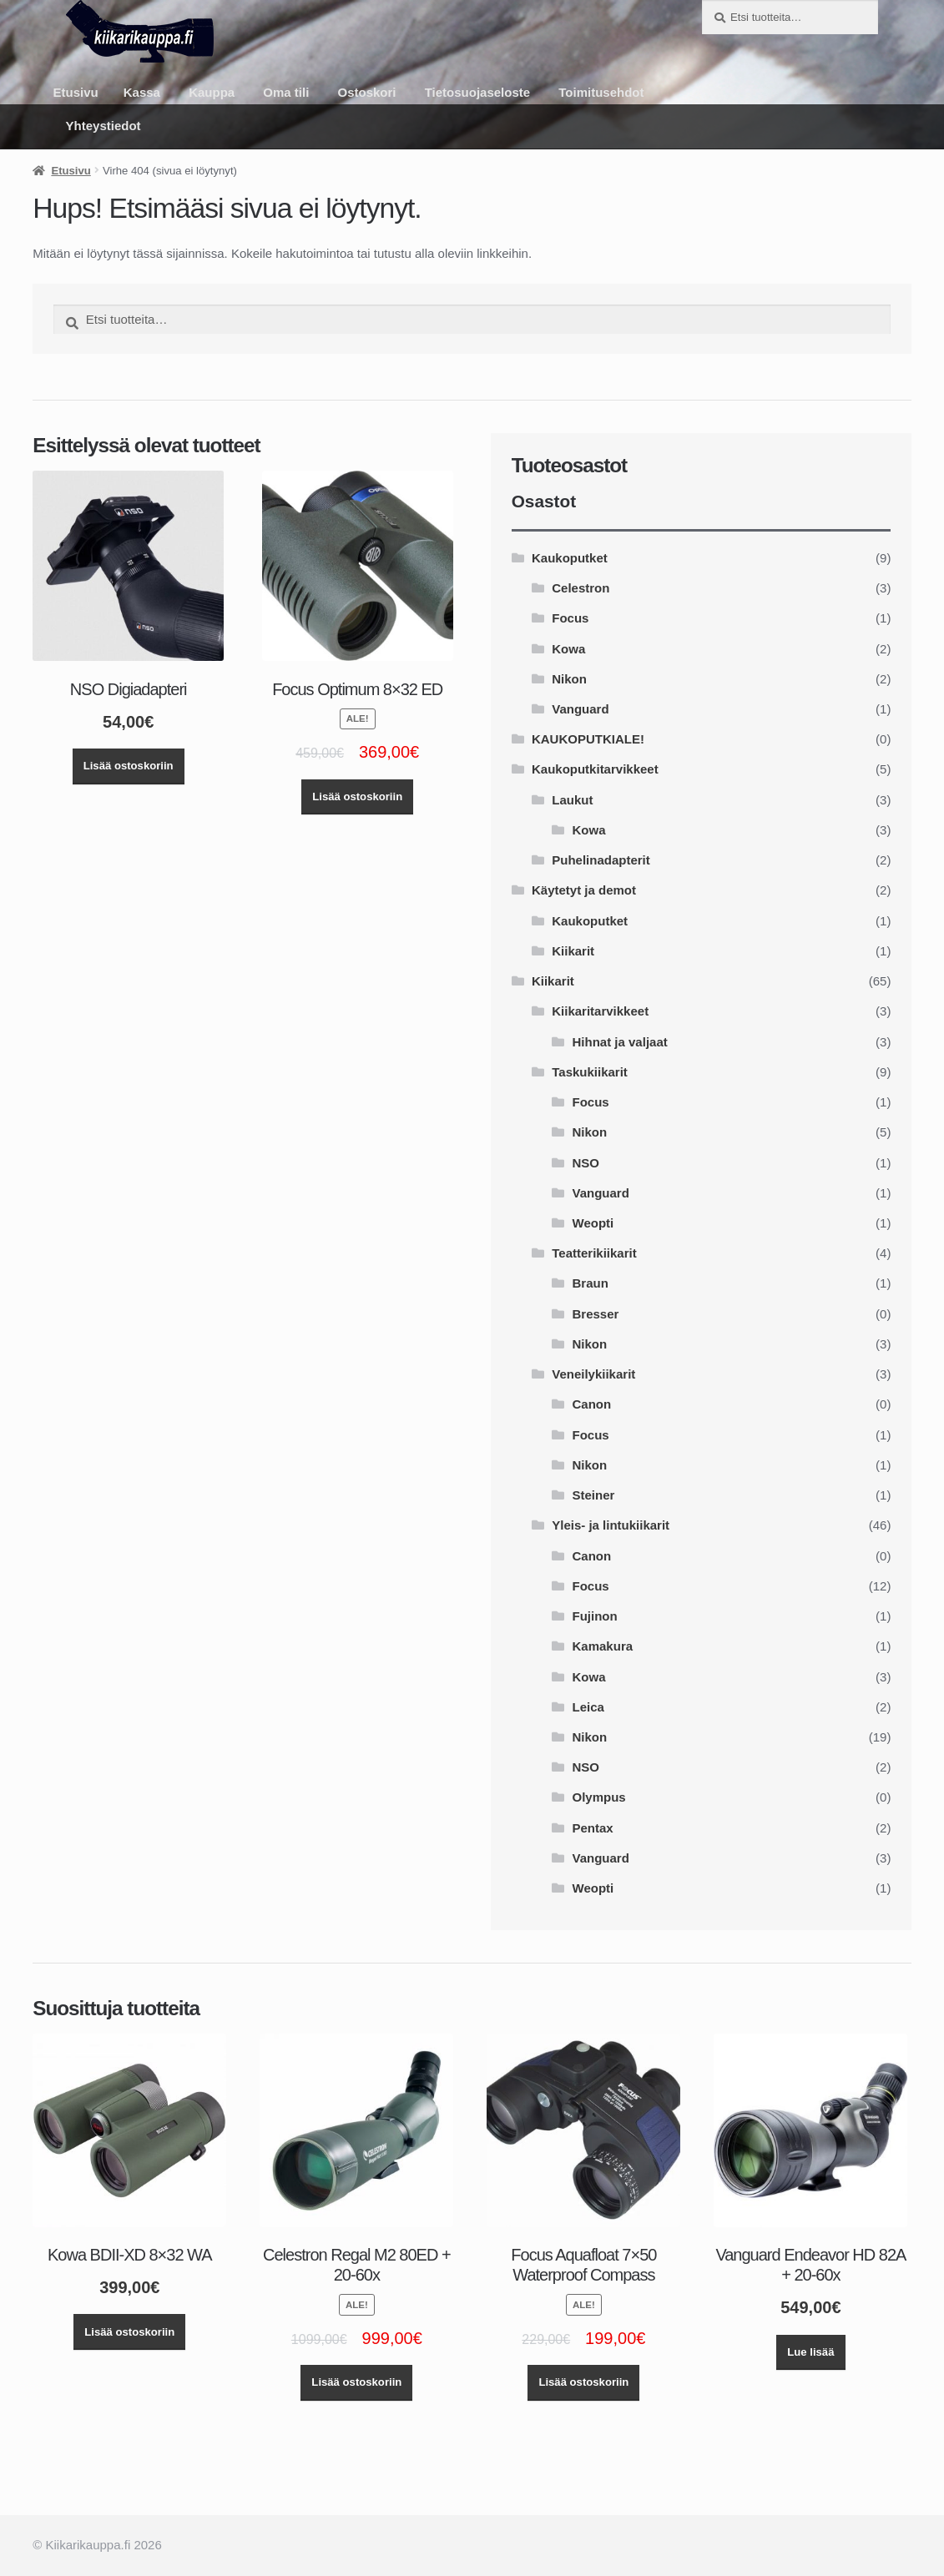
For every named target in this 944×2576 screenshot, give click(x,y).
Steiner (594, 1495)
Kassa (142, 92)
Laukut (572, 800)
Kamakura (603, 1646)
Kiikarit (573, 951)
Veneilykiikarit (593, 1374)
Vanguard (580, 709)
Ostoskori (367, 92)
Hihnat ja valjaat (620, 1042)
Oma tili (286, 92)
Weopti (593, 1223)
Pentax (593, 1828)
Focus (570, 618)
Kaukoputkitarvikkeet (595, 769)
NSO (586, 1163)
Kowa (568, 649)
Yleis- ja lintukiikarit (610, 1525)
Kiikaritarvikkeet (600, 1011)
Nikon (569, 679)
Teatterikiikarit (594, 1253)
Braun (590, 1283)
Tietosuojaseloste (477, 92)
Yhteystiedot (103, 125)
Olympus (599, 1797)
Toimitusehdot (601, 92)
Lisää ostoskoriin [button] (128, 765)
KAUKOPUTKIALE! (588, 739)
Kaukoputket (570, 558)
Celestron (580, 588)
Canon (592, 1404)
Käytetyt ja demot (584, 890)
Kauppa (212, 92)
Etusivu (75, 92)
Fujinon (595, 1616)
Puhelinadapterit (601, 860)
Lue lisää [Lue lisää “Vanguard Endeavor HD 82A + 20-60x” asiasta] (810, 2352)
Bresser (596, 1314)
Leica (588, 1707)
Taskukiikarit (590, 1072)
